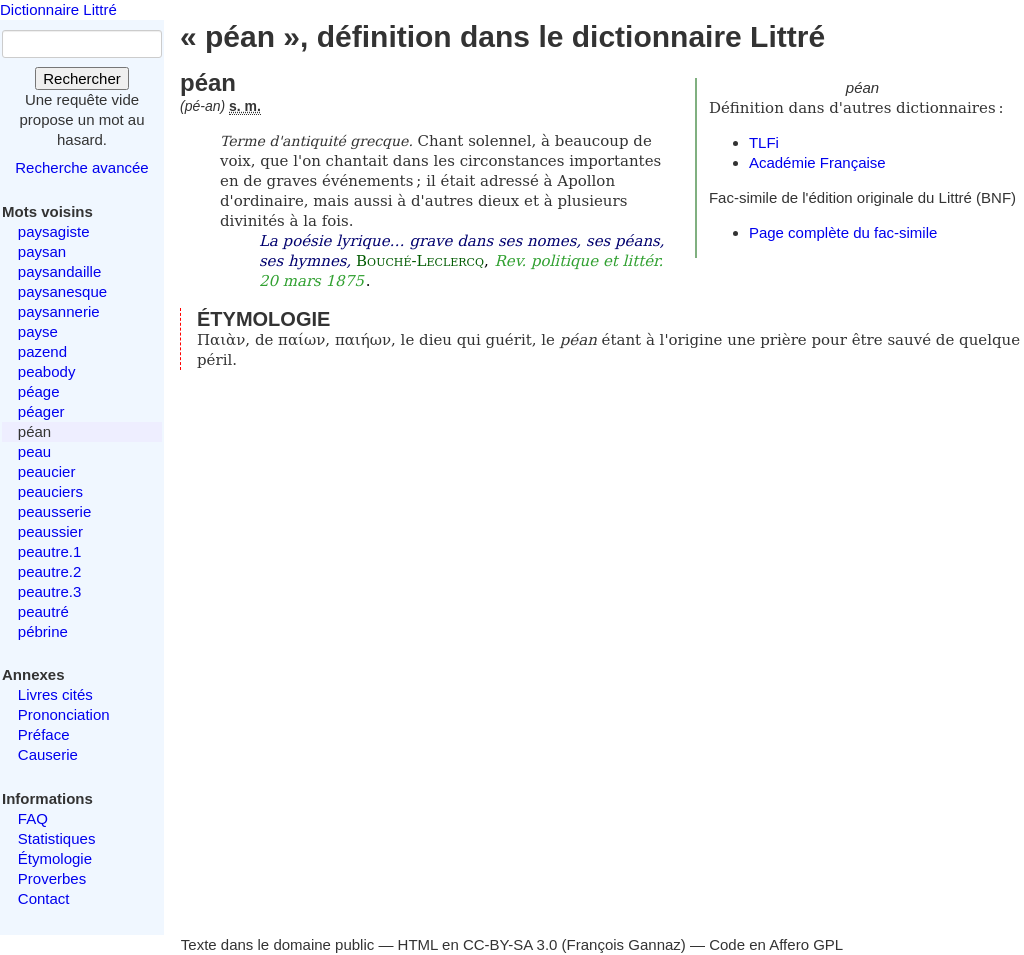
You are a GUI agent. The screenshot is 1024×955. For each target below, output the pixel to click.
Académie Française (817, 162)
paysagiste (54, 231)
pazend (42, 351)
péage (39, 391)
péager (41, 411)
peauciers (50, 491)
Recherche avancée (81, 167)
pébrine (43, 631)
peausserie (54, 511)
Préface (44, 734)
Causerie (48, 754)
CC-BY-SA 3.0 (510, 944)
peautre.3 (49, 591)
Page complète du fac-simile (843, 232)
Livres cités (55, 694)
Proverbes (52, 878)
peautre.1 (49, 551)
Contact (44, 898)
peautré (43, 611)
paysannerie (59, 311)
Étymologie (55, 858)
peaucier (47, 471)
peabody (47, 371)
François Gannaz (624, 944)
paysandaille (59, 271)
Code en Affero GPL (776, 944)
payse (38, 331)
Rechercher (82, 78)
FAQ (33, 818)
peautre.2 (49, 571)
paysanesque (62, 291)
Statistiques (57, 838)
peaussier (50, 531)
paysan (42, 251)
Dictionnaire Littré (58, 9)
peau (34, 451)
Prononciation (64, 714)
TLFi (764, 142)
